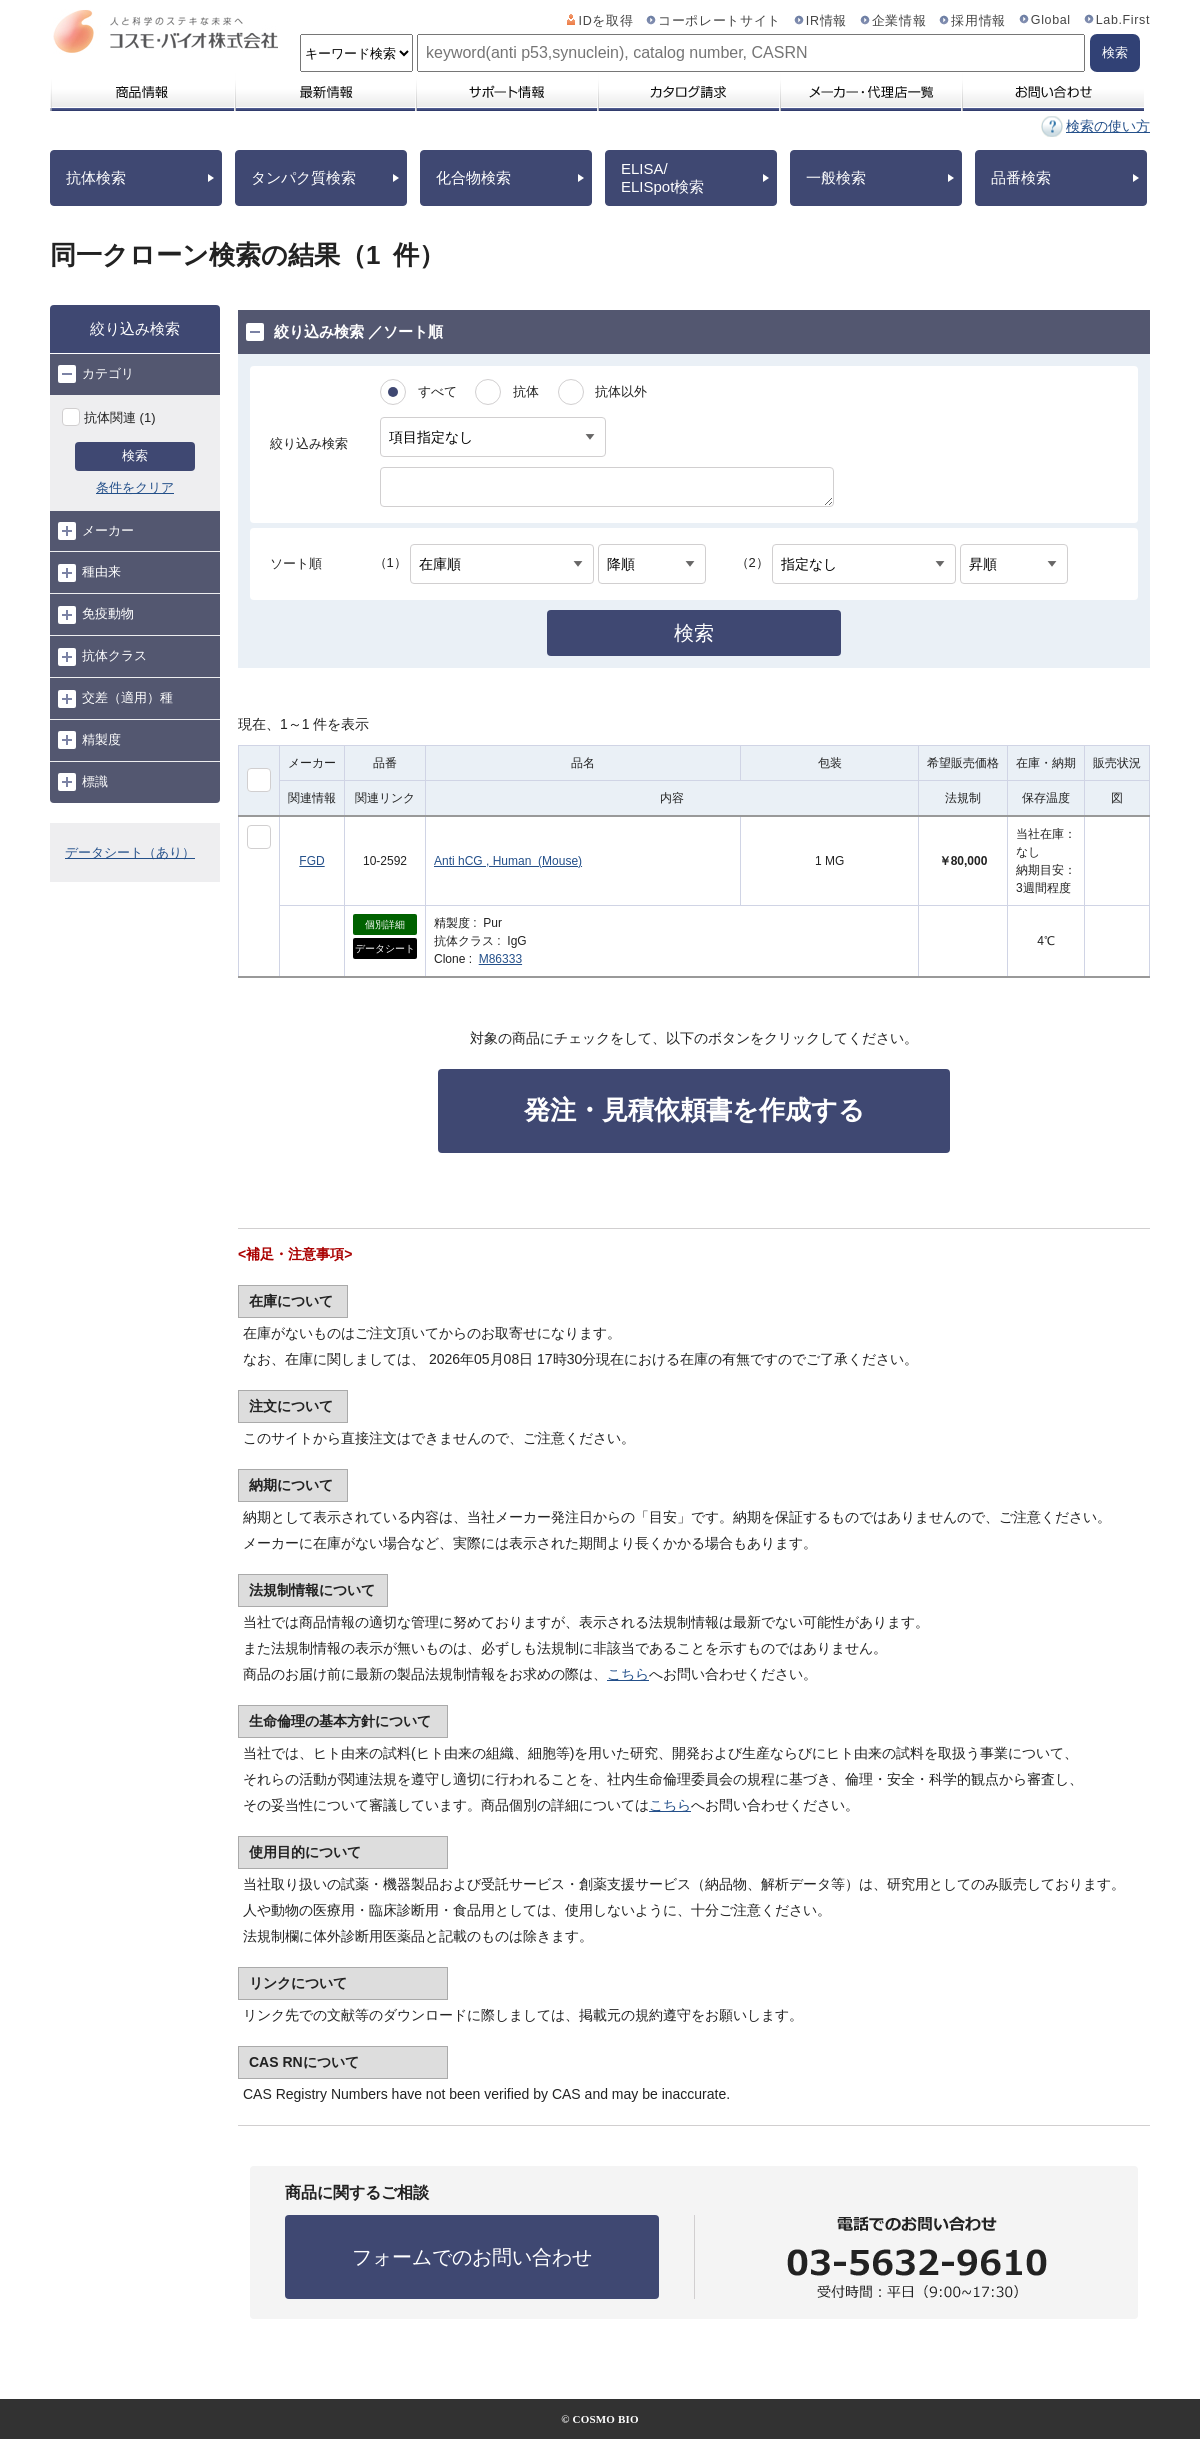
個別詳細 (385, 924)
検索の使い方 (1108, 126)
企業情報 (899, 21)
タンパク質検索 (303, 177)
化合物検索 (473, 177)
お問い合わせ (1052, 92)
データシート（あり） (130, 852)
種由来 (89, 573)
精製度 (89, 740)
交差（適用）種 (115, 699)
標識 (83, 782)
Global (1051, 20)
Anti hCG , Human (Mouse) (508, 861)
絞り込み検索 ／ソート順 (344, 332)
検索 (135, 455)
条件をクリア (135, 487)
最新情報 (324, 92)
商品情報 (141, 92)
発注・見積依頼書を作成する (694, 1110)
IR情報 (826, 21)
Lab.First (1123, 20)
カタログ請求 (688, 92)
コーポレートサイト (719, 21)
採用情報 (978, 21)
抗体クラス (102, 657)
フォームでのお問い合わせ (472, 2257)
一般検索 (836, 177)
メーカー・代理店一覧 (870, 92)
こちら (628, 1674)
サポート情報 (506, 92)
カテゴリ (96, 374)
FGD (311, 861)
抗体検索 (96, 177)
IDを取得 (606, 21)
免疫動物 (96, 615)
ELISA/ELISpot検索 (662, 177)
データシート (385, 948)
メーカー (96, 531)
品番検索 (1021, 177)
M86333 (500, 959)
